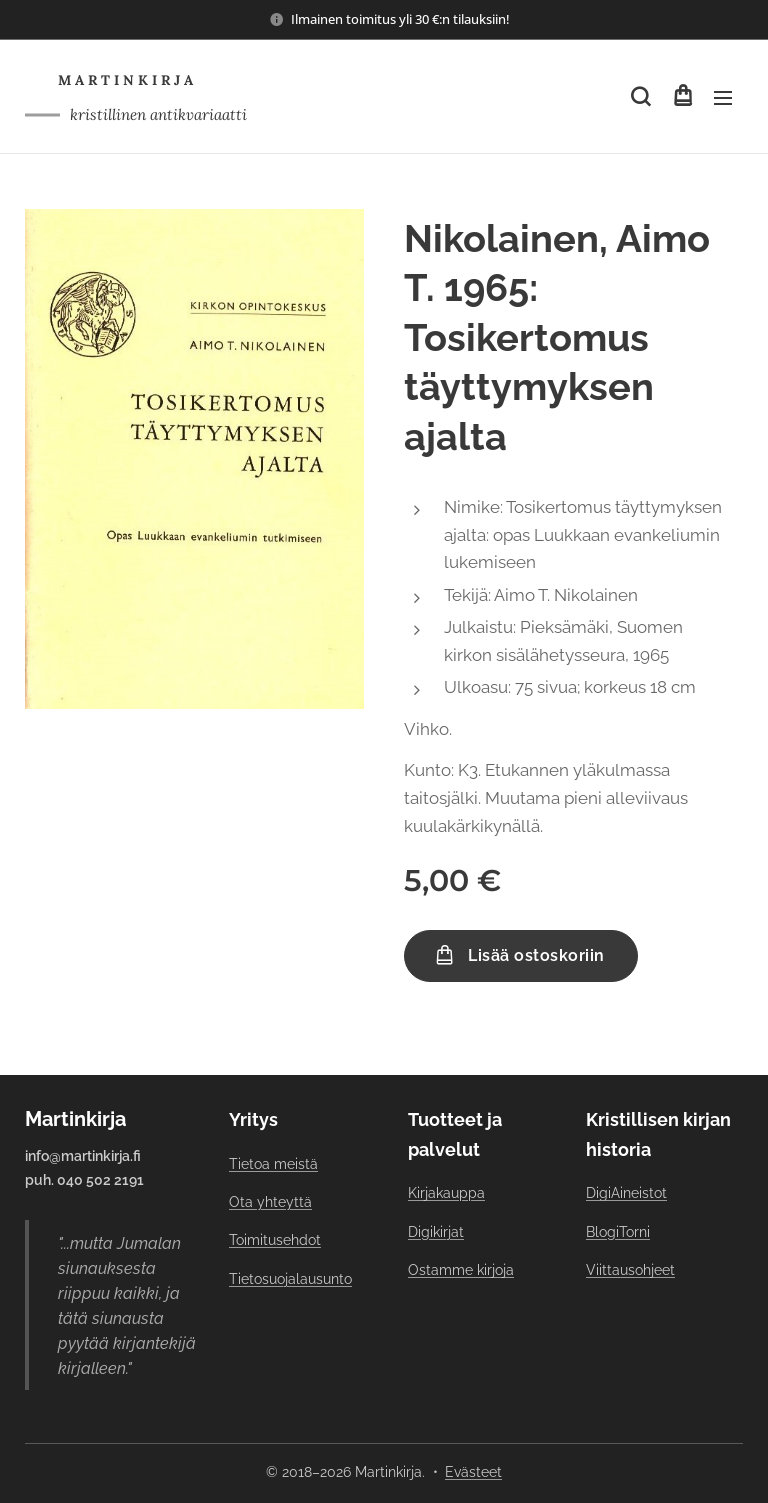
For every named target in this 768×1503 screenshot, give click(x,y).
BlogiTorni (618, 1231)
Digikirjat (436, 1231)
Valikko (723, 98)
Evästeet (473, 1472)
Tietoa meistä (273, 1163)
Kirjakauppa (446, 1193)
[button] (640, 97)
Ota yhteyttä (270, 1202)
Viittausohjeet (630, 1270)
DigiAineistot (626, 1193)
